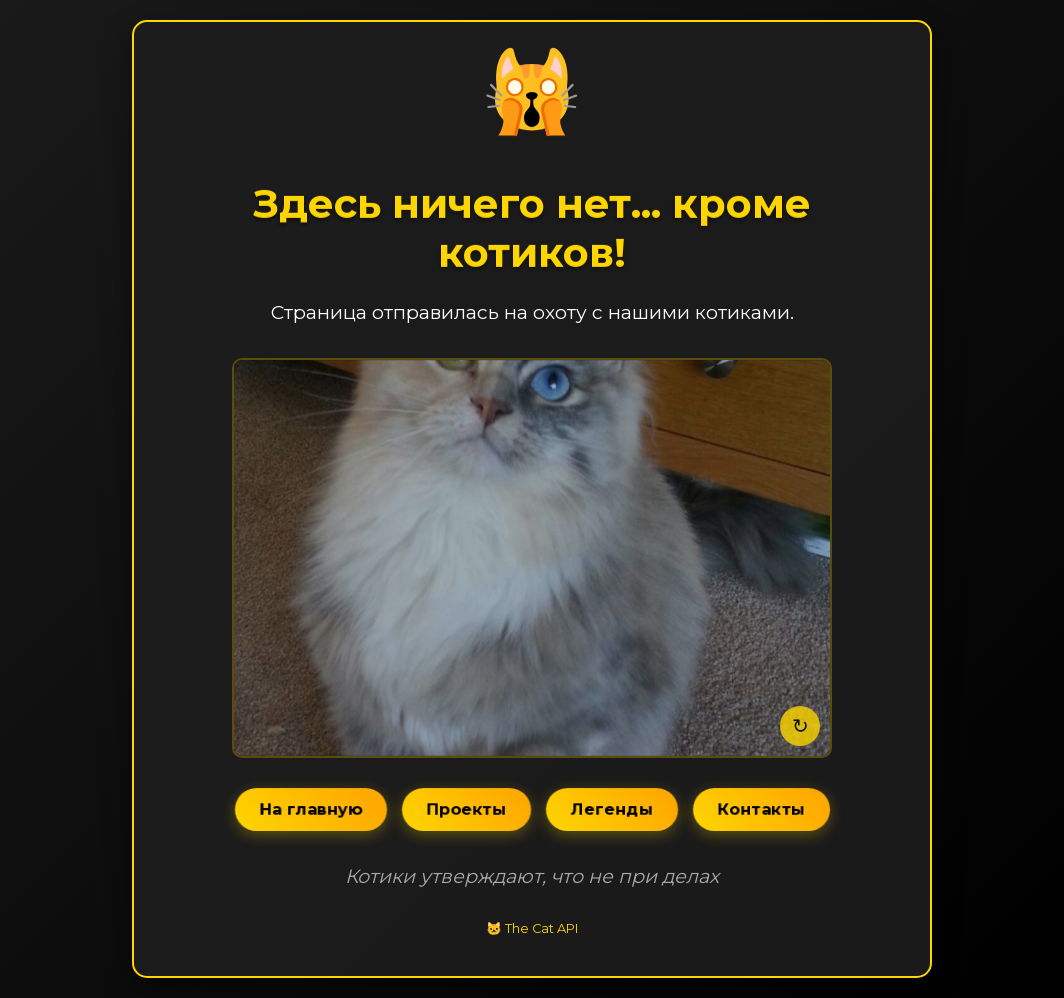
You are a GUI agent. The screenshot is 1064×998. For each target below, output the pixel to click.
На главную (310, 809)
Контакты (761, 809)
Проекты (466, 809)
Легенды (611, 809)
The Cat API (541, 928)
